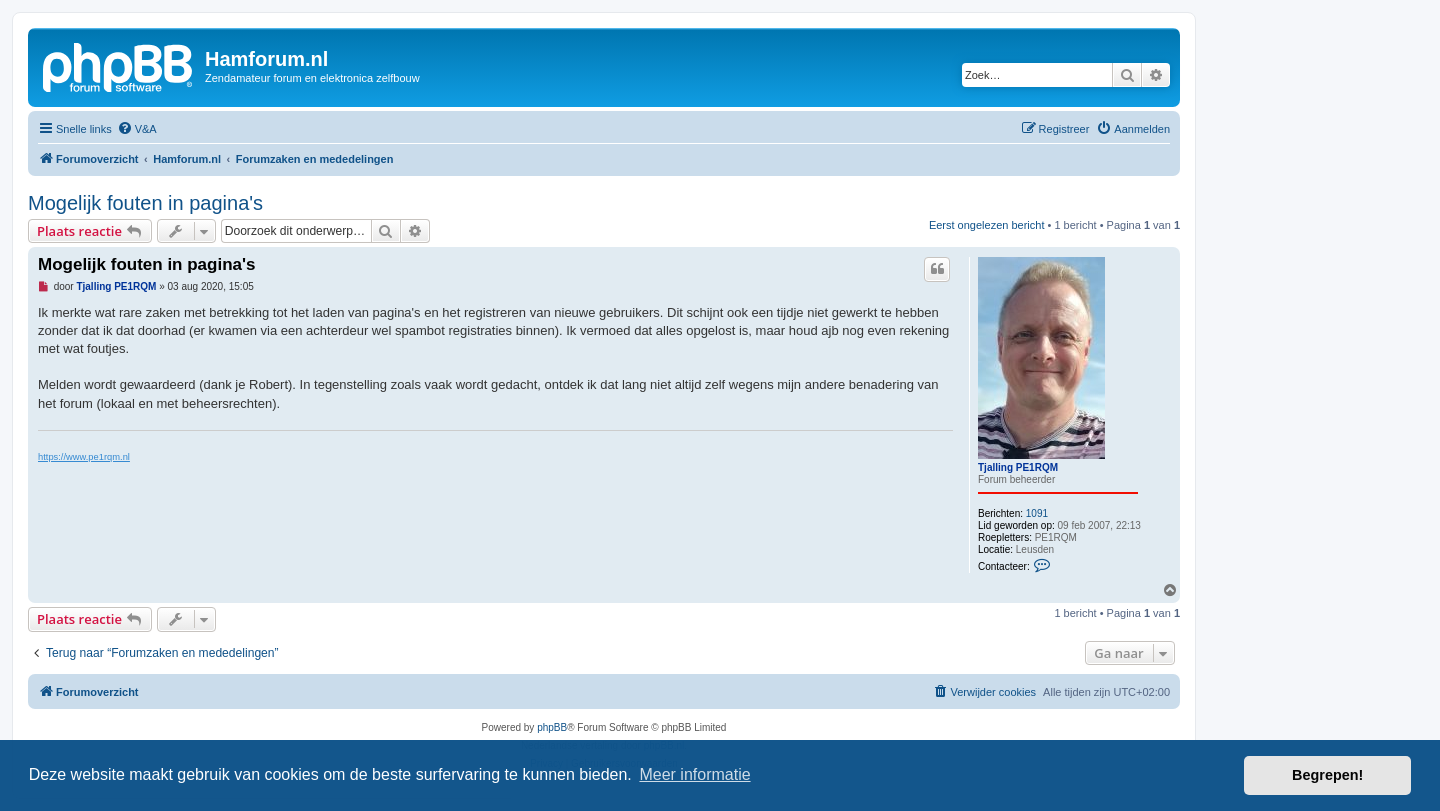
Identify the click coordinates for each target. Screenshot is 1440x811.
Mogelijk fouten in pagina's (145, 203)
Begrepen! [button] (1327, 775)
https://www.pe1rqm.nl (84, 457)
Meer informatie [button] (694, 774)
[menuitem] (137, 129)
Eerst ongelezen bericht (987, 225)
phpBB (552, 727)
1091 (1037, 513)
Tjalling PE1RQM (1018, 467)
